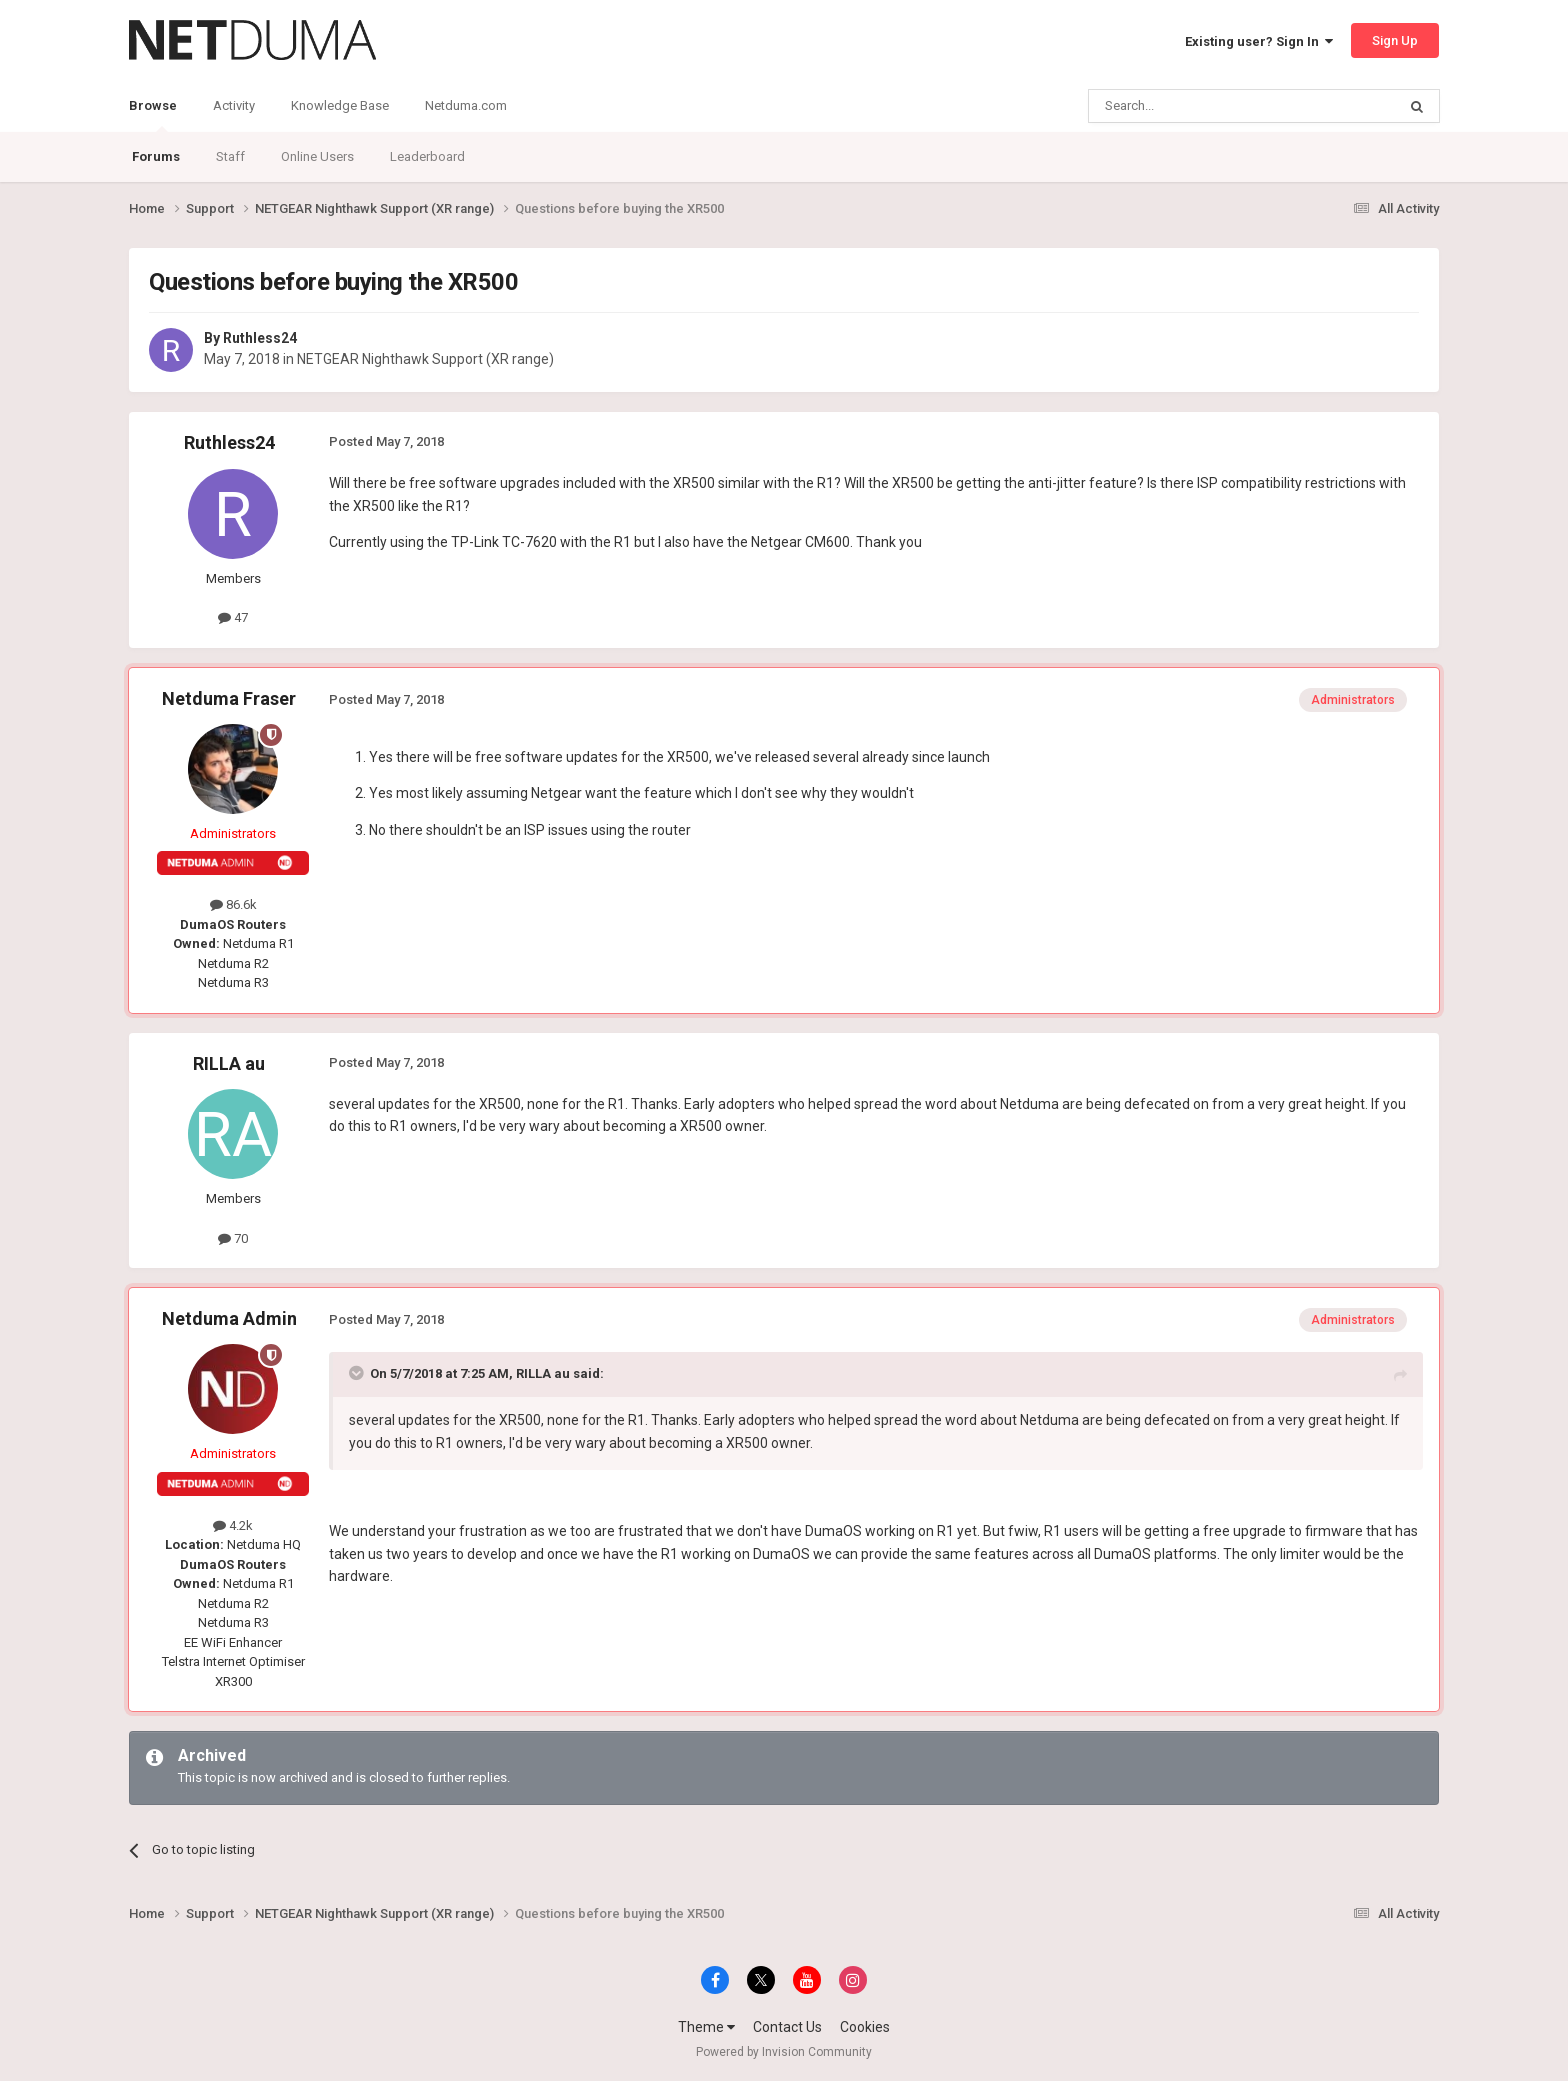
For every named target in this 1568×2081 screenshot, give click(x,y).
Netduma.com (466, 105)
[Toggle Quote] (358, 1373)
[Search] (1194, 106)
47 (233, 617)
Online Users (317, 156)
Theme (706, 2027)
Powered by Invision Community (784, 2052)
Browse (153, 115)
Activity (234, 105)
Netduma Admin (229, 1318)
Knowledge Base (340, 105)
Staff (230, 156)
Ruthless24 (260, 338)
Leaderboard (427, 156)
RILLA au (229, 1063)
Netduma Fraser (229, 698)
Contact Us (787, 2027)
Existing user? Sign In (1259, 41)
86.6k (233, 904)
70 (233, 1238)
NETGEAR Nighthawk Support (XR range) (425, 359)
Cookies (865, 2027)
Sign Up (1395, 40)
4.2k (233, 1525)
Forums (156, 156)
